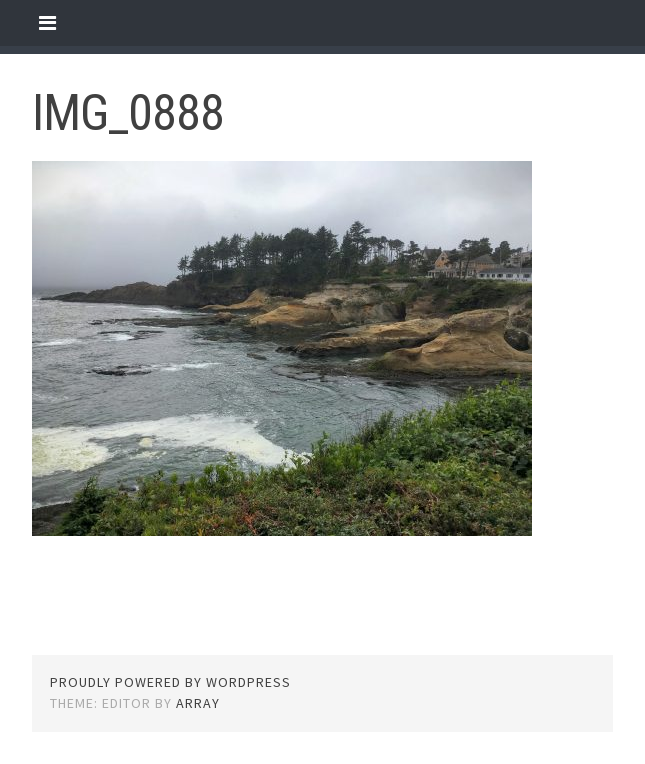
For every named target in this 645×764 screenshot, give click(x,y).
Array (198, 703)
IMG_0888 (128, 113)
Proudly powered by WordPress (170, 682)
